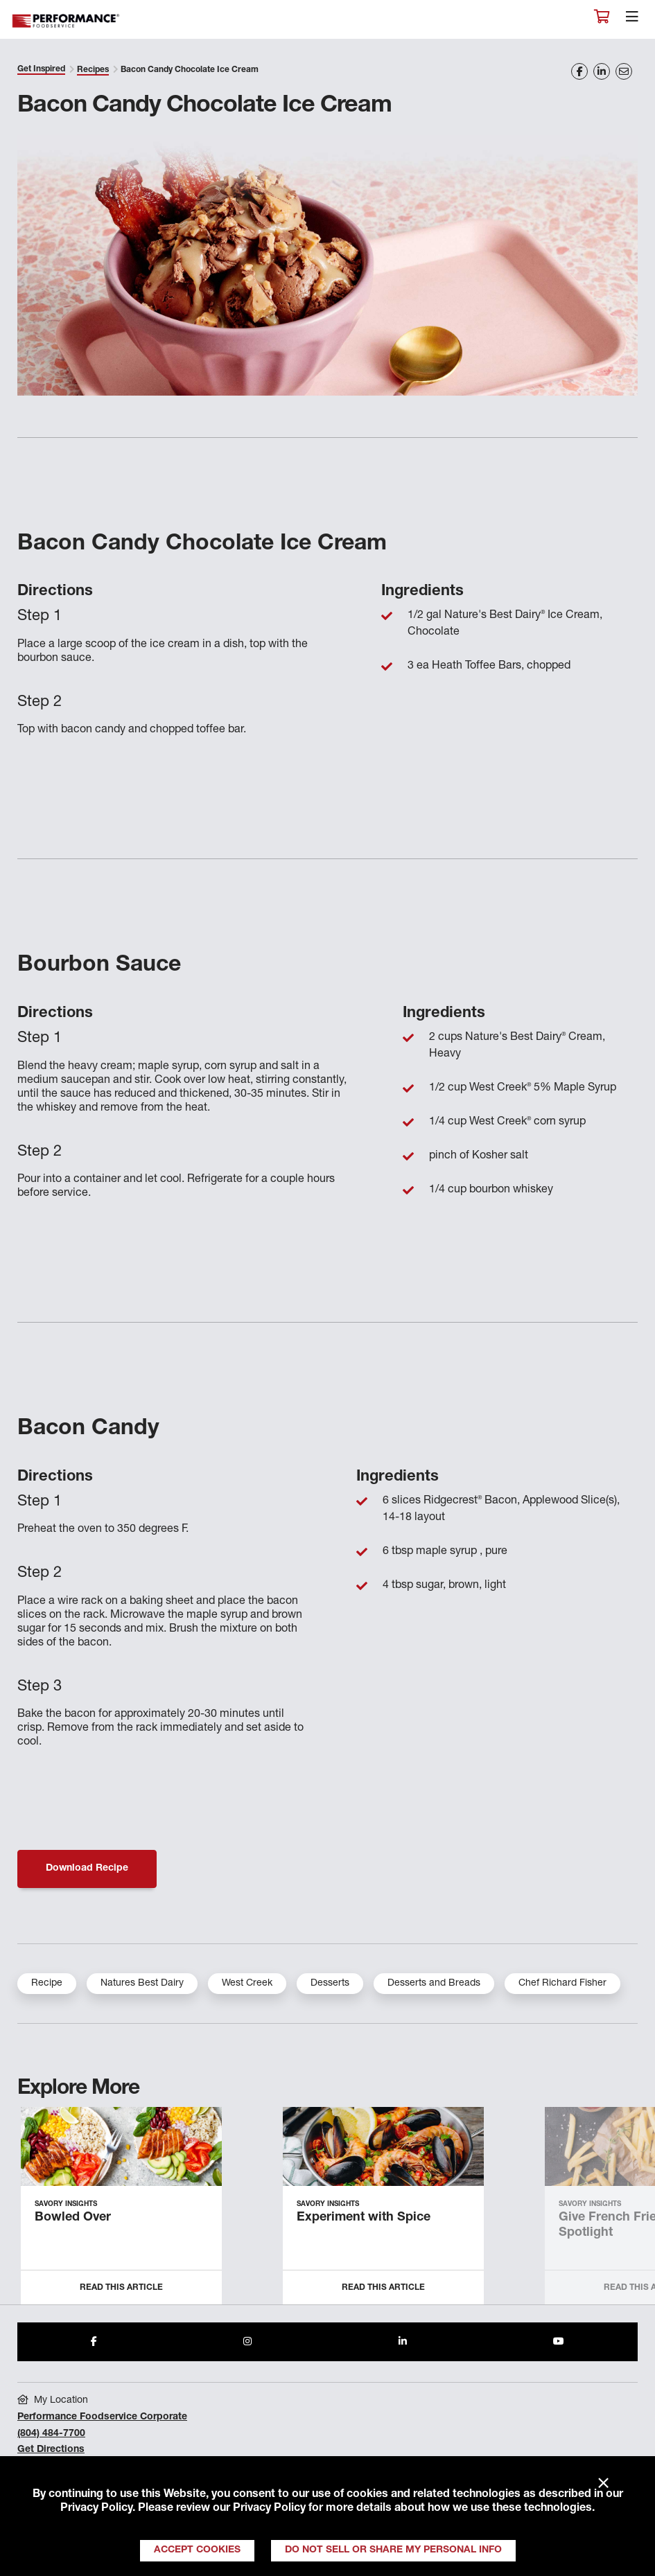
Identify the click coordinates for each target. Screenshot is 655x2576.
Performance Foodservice (66, 21)
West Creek (247, 1983)
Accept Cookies (197, 2550)
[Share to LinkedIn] (403, 2341)
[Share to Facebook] (94, 2341)
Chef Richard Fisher (562, 1983)
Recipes (93, 70)
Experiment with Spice (363, 2218)
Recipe (46, 1983)
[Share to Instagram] (247, 2341)
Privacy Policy (96, 2508)
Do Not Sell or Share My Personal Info (393, 2550)
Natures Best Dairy (142, 1983)
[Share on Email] (623, 71)
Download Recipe (87, 1868)
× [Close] (603, 2484)
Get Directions (51, 2450)
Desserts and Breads (433, 1983)
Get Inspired (41, 69)
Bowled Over (73, 2218)
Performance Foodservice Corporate (102, 2417)
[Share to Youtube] (558, 2341)
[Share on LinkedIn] (601, 71)
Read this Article (121, 2288)
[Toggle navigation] (632, 20)
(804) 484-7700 (51, 2434)
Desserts (330, 1983)
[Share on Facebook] (579, 71)
